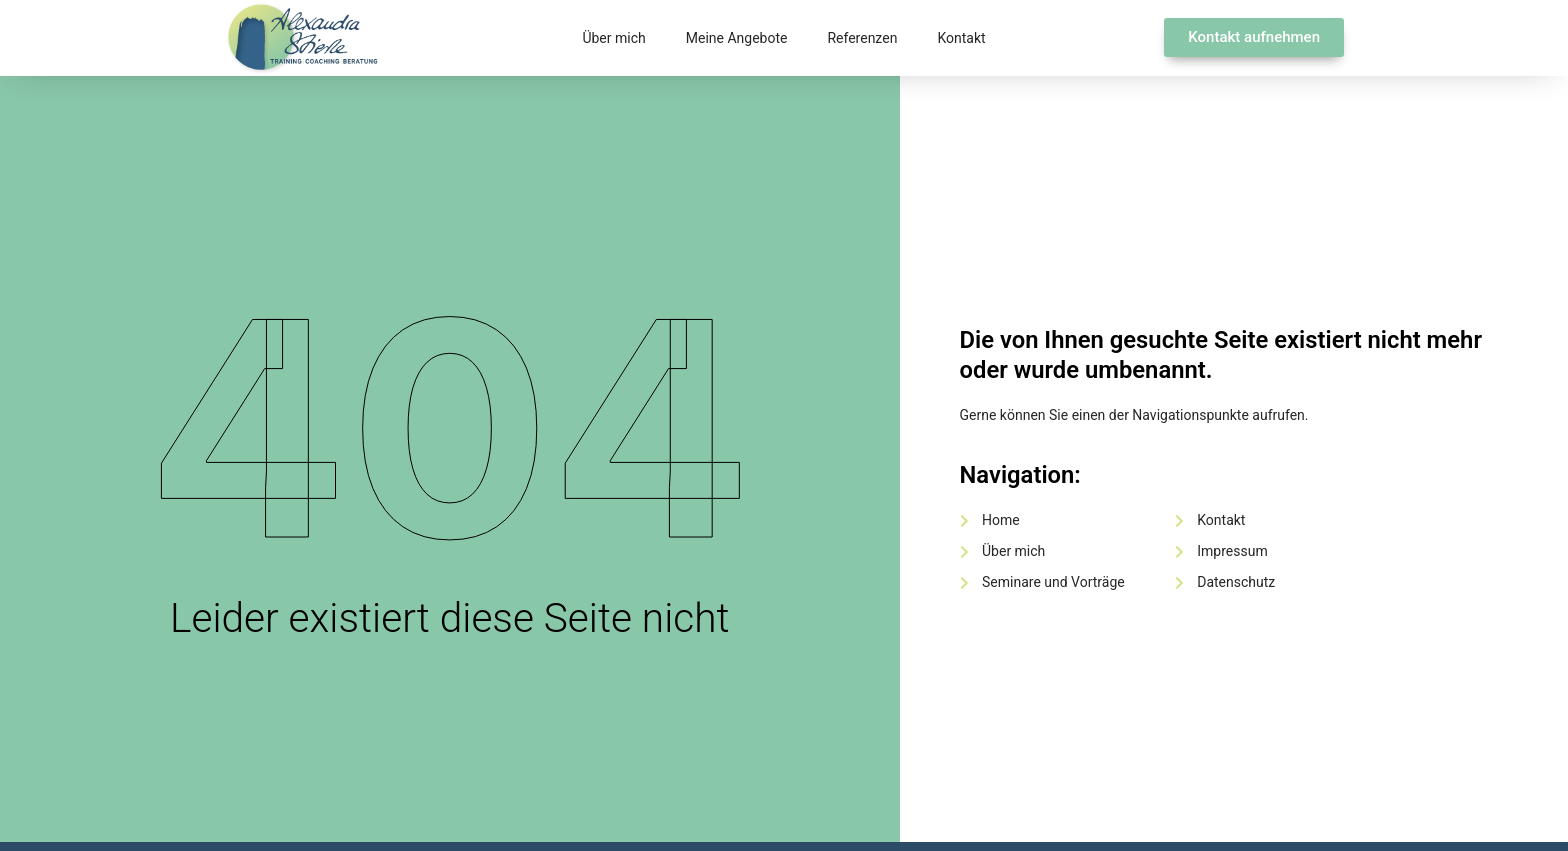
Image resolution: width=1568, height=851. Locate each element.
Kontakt (961, 38)
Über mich (613, 38)
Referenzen (862, 38)
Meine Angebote (737, 38)
